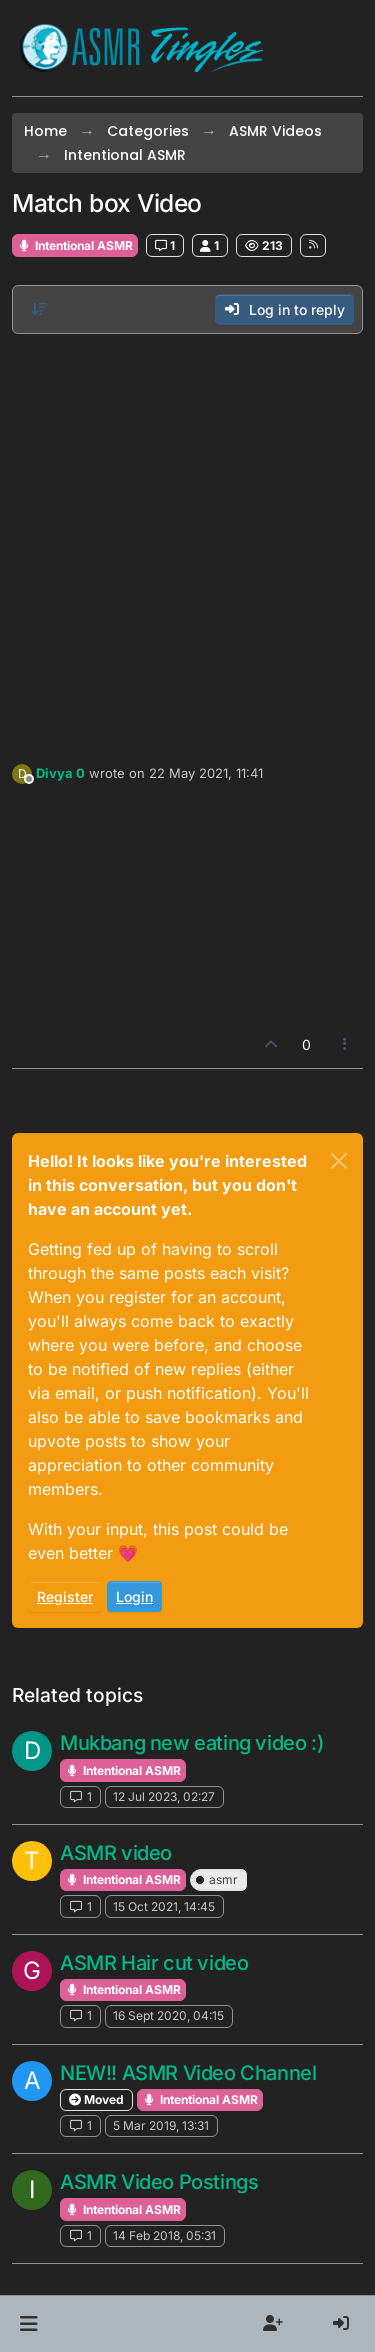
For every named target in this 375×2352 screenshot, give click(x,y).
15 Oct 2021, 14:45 (164, 1906)
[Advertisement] (187, 543)
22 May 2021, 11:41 (206, 773)
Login (134, 1596)
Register (65, 1596)
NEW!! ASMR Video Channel (188, 2073)
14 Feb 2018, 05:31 (164, 2235)
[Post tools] (346, 1044)
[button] (28, 2324)
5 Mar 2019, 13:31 (161, 2125)
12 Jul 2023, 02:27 (164, 1796)
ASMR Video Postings (159, 2182)
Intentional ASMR (75, 245)
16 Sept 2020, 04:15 (168, 2015)
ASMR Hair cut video (154, 1963)
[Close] (339, 1161)
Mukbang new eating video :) (191, 1743)
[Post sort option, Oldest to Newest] (39, 309)
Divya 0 (60, 773)
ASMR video (116, 1853)
